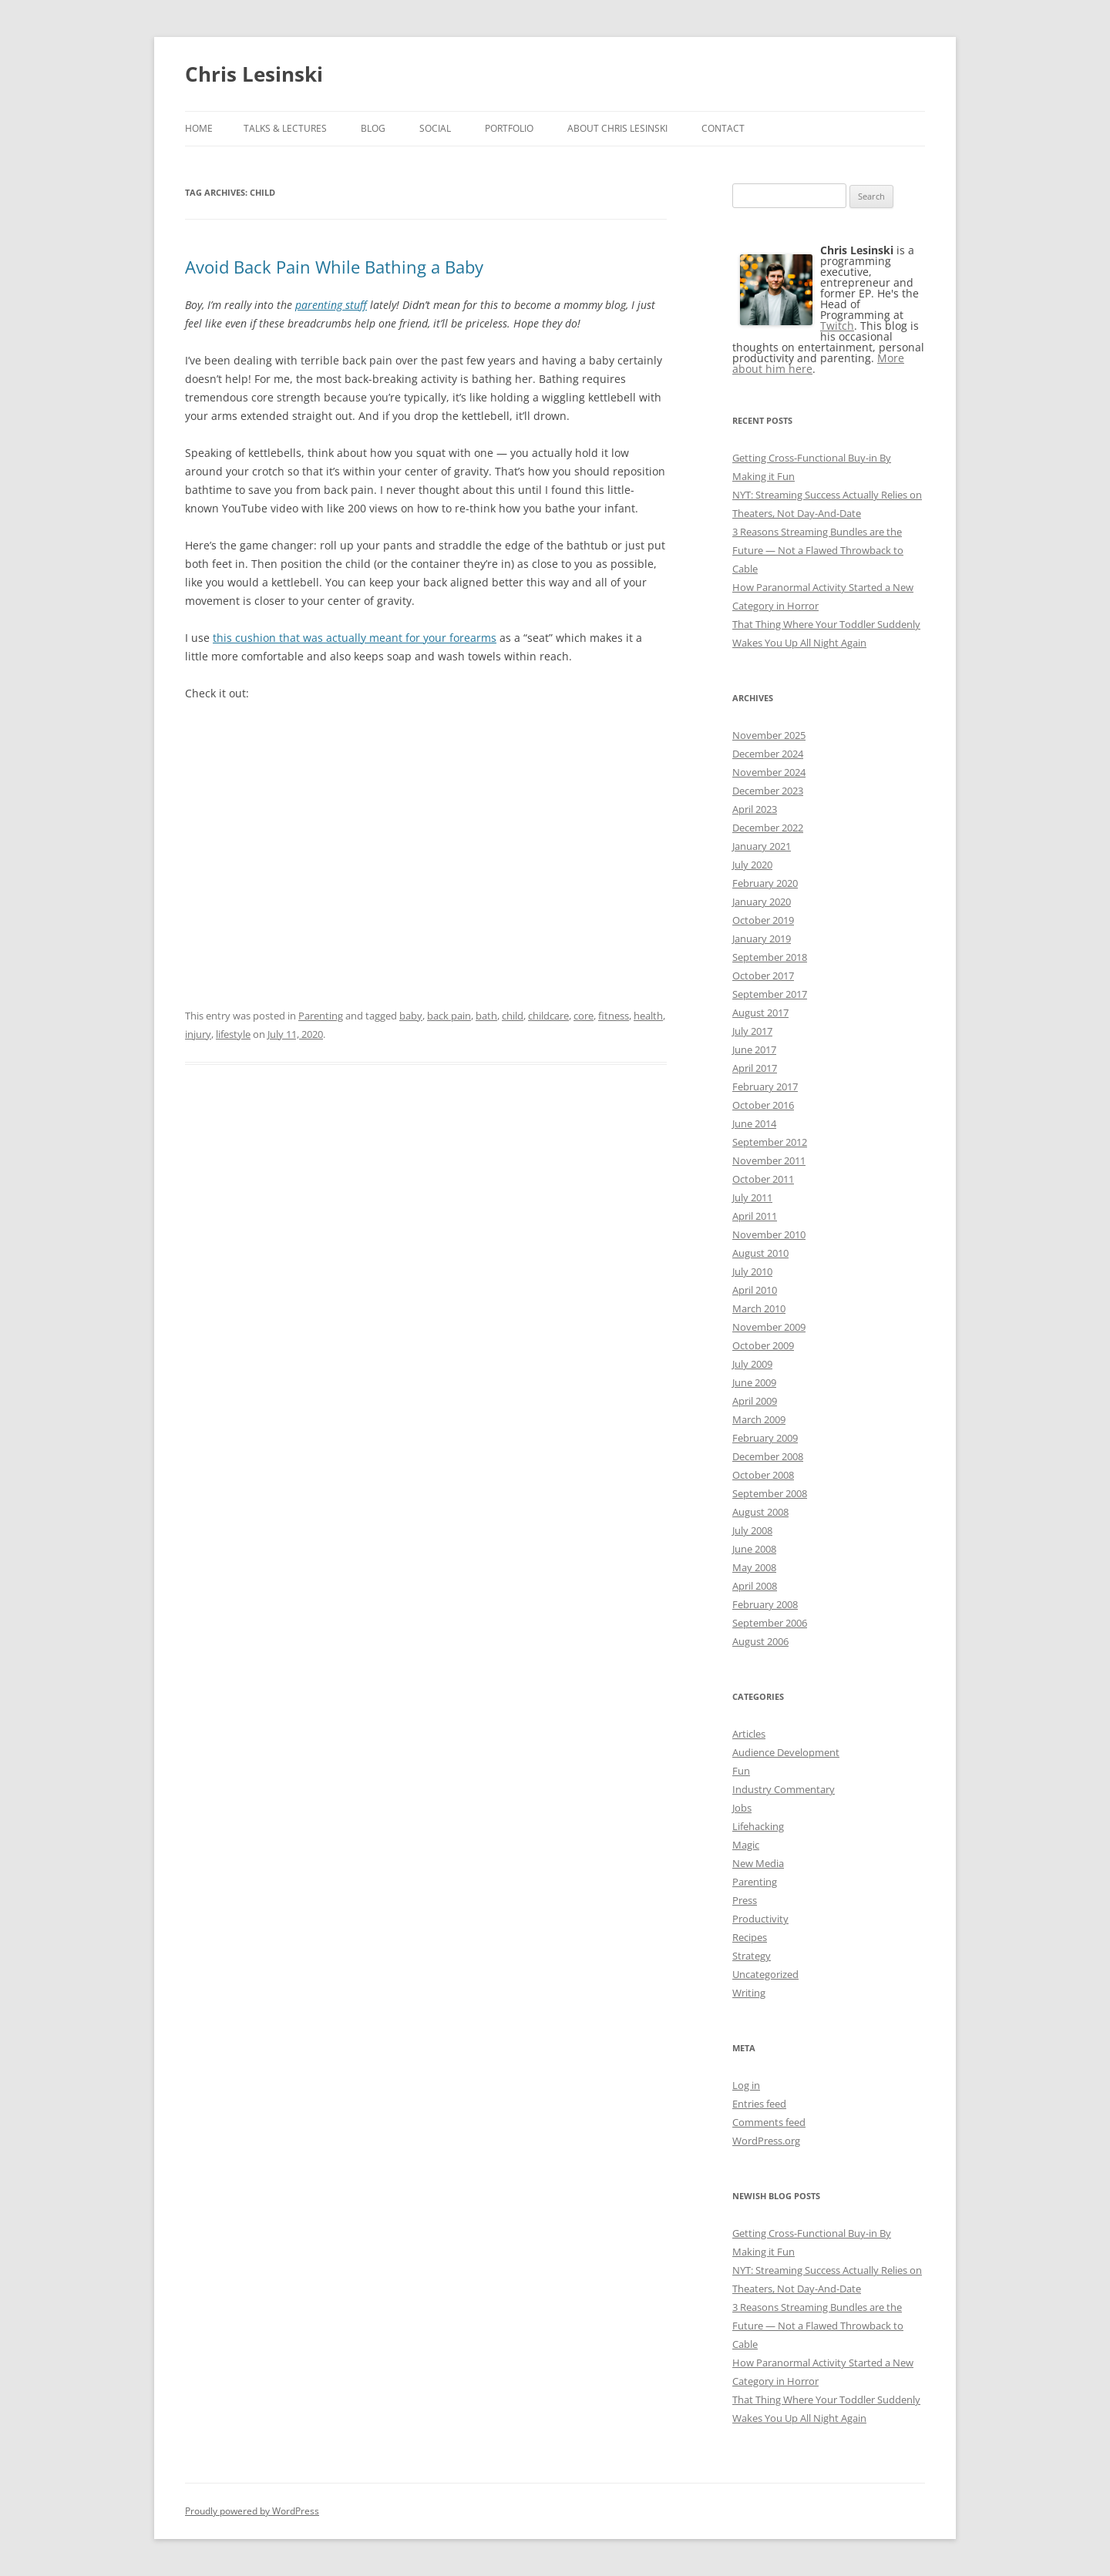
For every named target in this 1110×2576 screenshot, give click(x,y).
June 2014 (754, 1123)
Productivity (760, 1919)
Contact (723, 128)
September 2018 (769, 957)
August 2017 (760, 1012)
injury (198, 1034)
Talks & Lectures (285, 128)
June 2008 (754, 1549)
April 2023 (754, 809)
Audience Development (785, 1752)
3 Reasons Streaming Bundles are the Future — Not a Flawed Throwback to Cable (817, 550)
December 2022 (767, 828)
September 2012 (769, 1142)
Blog (373, 128)
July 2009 (752, 1364)
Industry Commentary (783, 1789)
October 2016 (763, 1105)
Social (435, 128)
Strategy (751, 1956)
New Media (758, 1863)
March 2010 (758, 1308)
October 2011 (763, 1179)
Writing (748, 1993)
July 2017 (752, 1031)
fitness (613, 1016)
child (512, 1016)
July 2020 (752, 865)
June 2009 (754, 1382)
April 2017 (754, 1068)
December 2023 (767, 791)
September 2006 (769, 1623)
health (648, 1016)
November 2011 (769, 1160)
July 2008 (752, 1530)
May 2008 (754, 1567)
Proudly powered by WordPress (252, 2510)
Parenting (320, 1016)
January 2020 (761, 901)
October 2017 (763, 975)
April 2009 (754, 1401)
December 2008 (767, 1456)
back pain (449, 1016)
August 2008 (760, 1512)
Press (744, 1900)
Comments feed (769, 2122)
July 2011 (752, 1197)
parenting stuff (331, 304)
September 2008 (769, 1493)
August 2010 (760, 1253)
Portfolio (509, 128)
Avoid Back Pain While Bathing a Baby (334, 266)
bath (486, 1016)
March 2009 (758, 1419)
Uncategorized (765, 1974)
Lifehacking (758, 1826)
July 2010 (752, 1271)
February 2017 (765, 1086)
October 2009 (763, 1345)
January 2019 (761, 938)
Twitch (837, 325)
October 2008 (763, 1475)
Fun (741, 1771)
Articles (748, 1734)
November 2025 (769, 735)
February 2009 (765, 1438)
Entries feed (759, 2104)
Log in (746, 2085)
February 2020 (765, 883)
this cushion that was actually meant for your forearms (354, 637)
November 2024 (769, 772)
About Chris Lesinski (617, 128)
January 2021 (761, 846)
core (584, 1016)
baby (410, 1016)
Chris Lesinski (254, 74)
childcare (548, 1016)
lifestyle (233, 1034)
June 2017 (754, 1049)
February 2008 (765, 1604)
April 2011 (754, 1216)
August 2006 (760, 1641)
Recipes (749, 1937)
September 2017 (769, 994)
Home (199, 128)
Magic (745, 1845)
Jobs (742, 1808)
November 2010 (769, 1234)
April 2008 (754, 1586)
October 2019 (763, 920)
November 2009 (769, 1327)
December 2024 (767, 754)
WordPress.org (766, 2141)
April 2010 (754, 1290)
